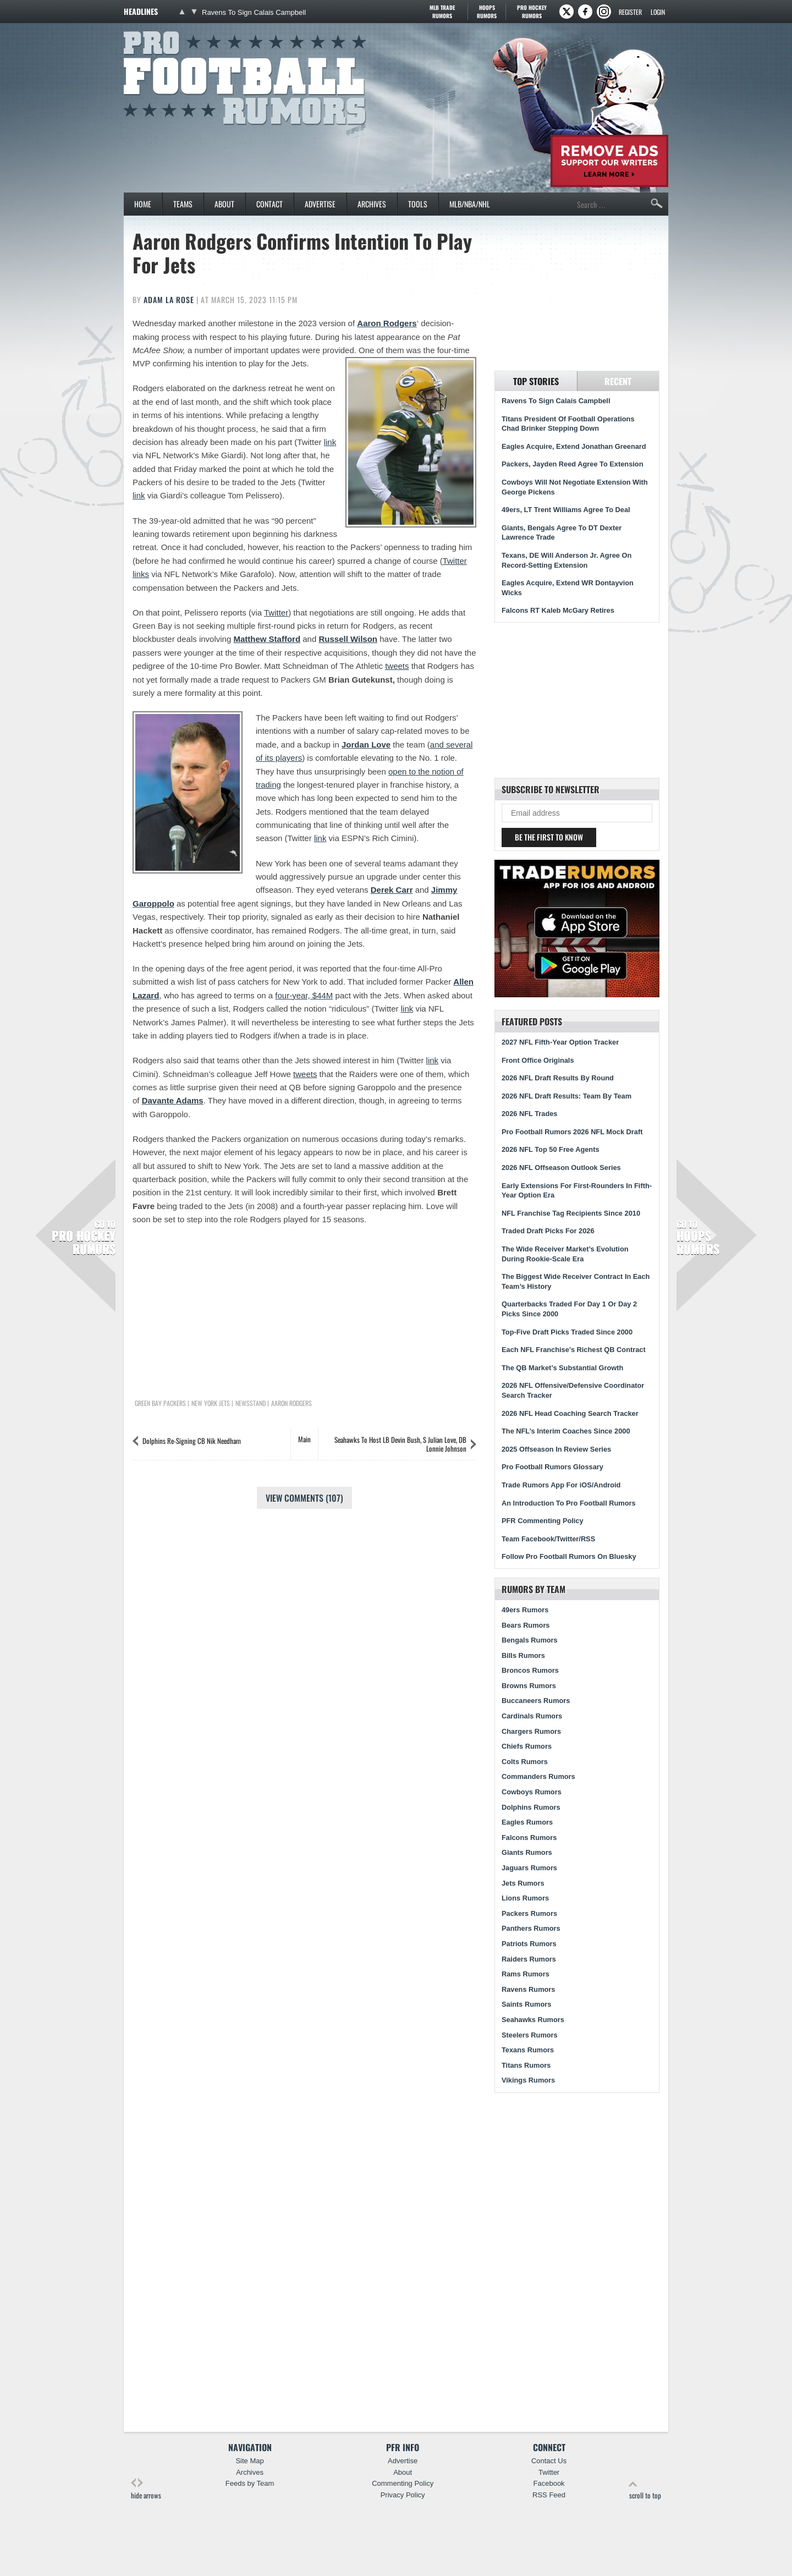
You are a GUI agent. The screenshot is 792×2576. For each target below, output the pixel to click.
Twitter (455, 560)
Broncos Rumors (530, 1670)
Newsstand (250, 1403)
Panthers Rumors (531, 1928)
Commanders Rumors (538, 1776)
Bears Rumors (525, 1625)
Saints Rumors (526, 2004)
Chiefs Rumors (527, 1746)
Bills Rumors (523, 1655)
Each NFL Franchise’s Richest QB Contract (574, 1349)
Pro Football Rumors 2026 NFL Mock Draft (572, 1132)
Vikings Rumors (528, 2080)
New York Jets (210, 1403)
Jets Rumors (523, 1883)
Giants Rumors (527, 1852)
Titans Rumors (526, 2065)
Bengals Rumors (530, 1640)
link (330, 442)
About (224, 204)
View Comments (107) (304, 1497)
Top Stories (536, 381)
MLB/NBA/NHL (469, 204)
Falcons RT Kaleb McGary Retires (558, 610)
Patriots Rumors (529, 1944)
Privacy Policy (403, 2495)
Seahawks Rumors (533, 2019)
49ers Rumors (525, 1610)
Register (630, 12)
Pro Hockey (531, 11)
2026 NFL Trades (529, 1114)
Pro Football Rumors (164, 29)
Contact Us (548, 2461)
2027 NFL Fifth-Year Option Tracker (560, 1042)
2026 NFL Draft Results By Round (558, 1078)
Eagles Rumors (527, 1822)
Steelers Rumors (530, 2035)
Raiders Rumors (529, 1959)
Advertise (320, 204)
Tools (417, 204)
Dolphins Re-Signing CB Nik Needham (191, 1440)
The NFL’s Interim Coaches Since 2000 (566, 1431)
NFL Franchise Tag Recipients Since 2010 (571, 1213)
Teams (183, 204)
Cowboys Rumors (532, 1792)
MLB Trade (442, 11)
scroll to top (645, 2489)
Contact (269, 204)
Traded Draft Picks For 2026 (548, 1231)
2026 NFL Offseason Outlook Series (561, 1167)
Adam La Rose (169, 299)
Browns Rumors (529, 1686)
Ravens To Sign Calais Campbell (254, 12)
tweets (397, 666)
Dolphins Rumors (531, 1807)
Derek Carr (392, 889)
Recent (617, 381)
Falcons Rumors (529, 1837)
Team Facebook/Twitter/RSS (548, 1539)
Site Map (249, 2461)
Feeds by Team (250, 2483)
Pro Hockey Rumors (84, 1238)
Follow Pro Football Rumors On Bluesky (569, 1556)
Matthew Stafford (266, 639)
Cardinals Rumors (532, 1716)
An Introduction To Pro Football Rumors (569, 1503)
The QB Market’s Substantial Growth (562, 1368)
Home (142, 204)
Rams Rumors (525, 1974)
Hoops (486, 11)
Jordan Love (366, 744)
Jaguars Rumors (529, 1868)
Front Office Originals (538, 1060)
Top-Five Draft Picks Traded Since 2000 (567, 1332)
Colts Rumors (525, 1761)
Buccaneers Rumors (536, 1700)
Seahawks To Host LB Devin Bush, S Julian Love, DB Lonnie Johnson (400, 1444)
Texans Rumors (528, 2050)
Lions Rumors (525, 1898)
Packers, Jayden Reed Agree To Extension (572, 464)
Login (658, 12)
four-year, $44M (304, 995)
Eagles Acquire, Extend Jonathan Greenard (574, 446)
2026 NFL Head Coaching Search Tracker (570, 1413)
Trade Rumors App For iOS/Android (561, 1485)
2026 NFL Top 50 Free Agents (551, 1149)
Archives (372, 204)
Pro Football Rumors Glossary (552, 1467)
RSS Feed (548, 2495)
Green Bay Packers (160, 1403)
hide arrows (146, 2489)
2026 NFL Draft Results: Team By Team (566, 1096)
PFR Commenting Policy (543, 1521)
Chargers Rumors (531, 1731)
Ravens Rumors (528, 1989)
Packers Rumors (529, 1913)
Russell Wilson (347, 639)
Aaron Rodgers (386, 323)
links (141, 574)
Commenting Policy (402, 2483)
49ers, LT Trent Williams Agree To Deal (566, 510)
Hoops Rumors (697, 1238)
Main (304, 1438)
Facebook (549, 2483)
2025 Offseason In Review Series (556, 1449)
